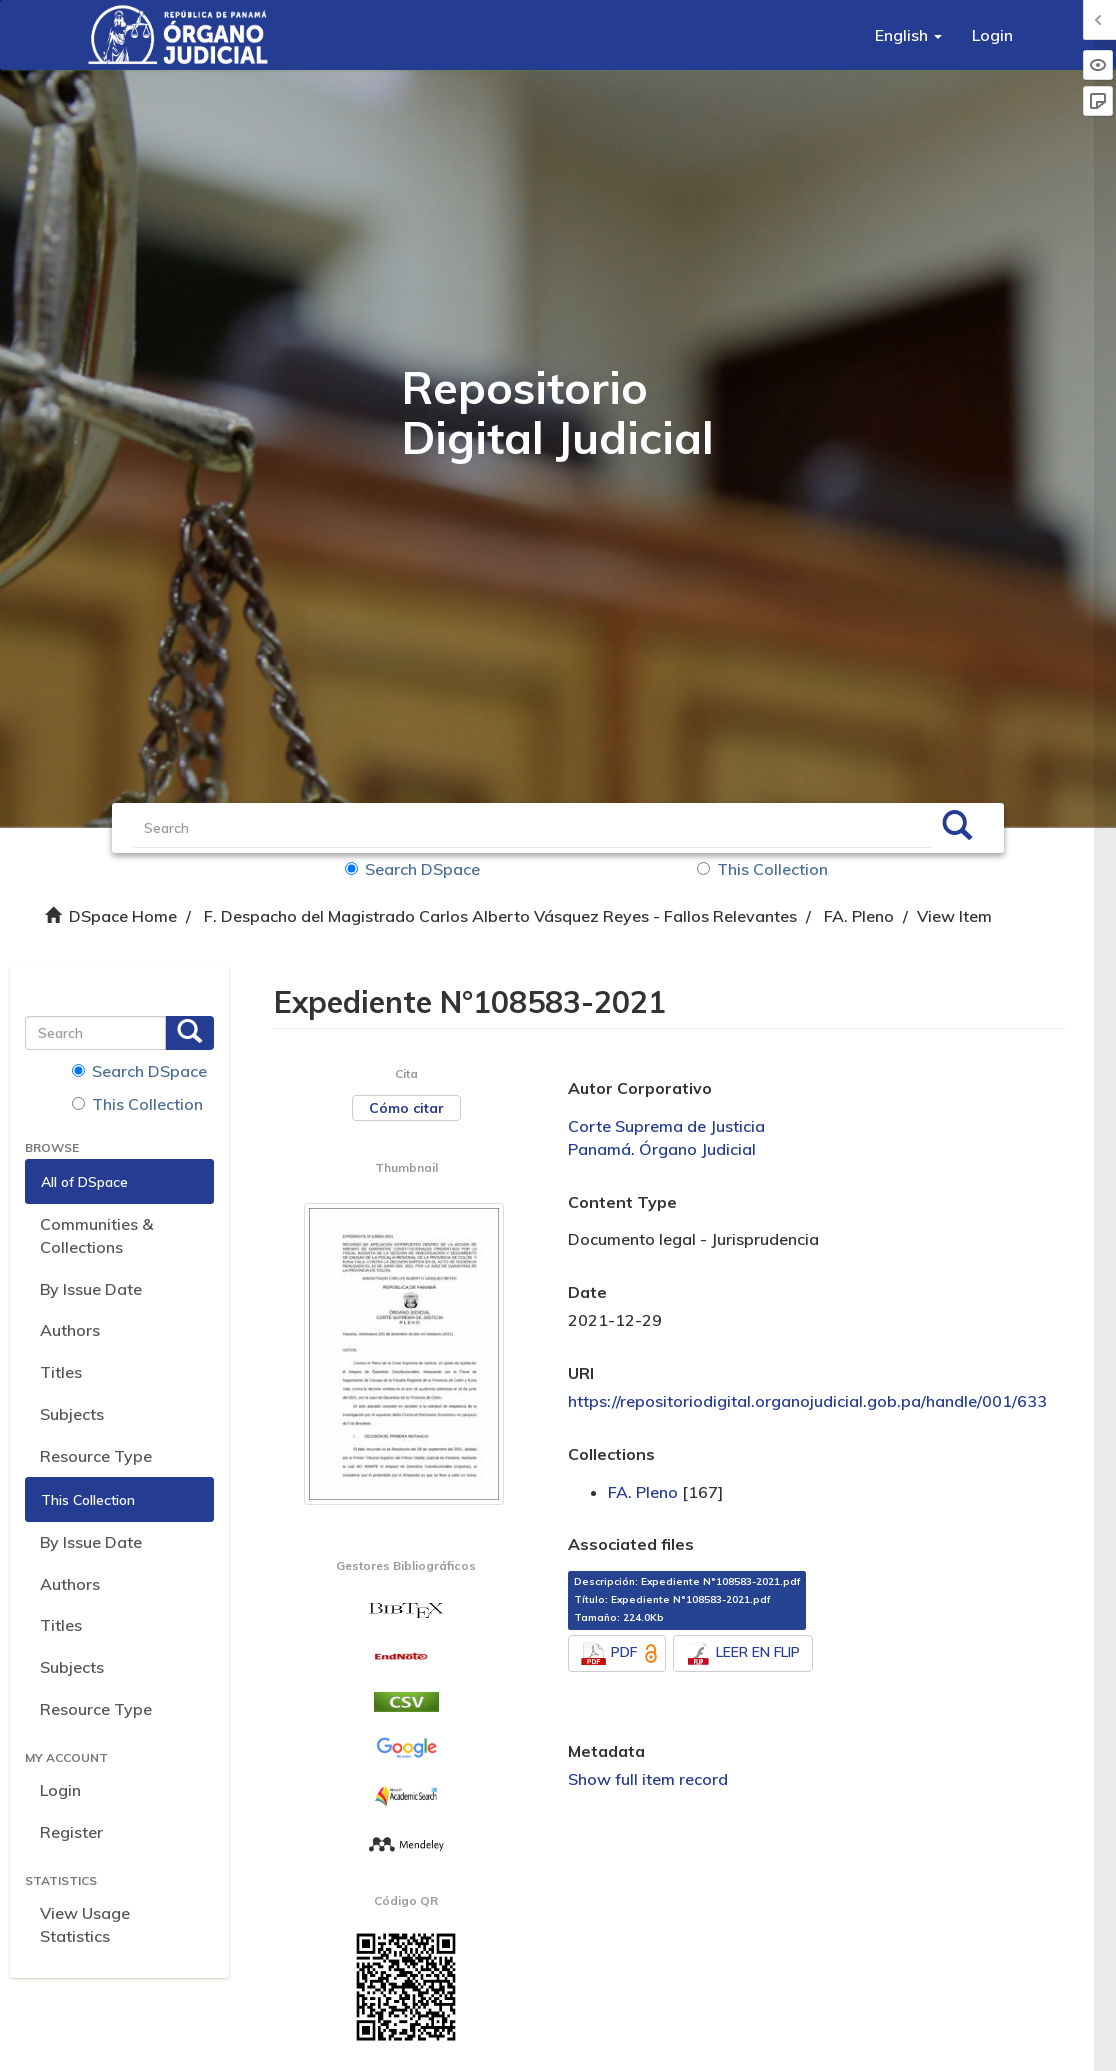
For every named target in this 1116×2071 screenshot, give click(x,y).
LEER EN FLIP (743, 1653)
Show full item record (648, 1779)
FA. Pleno (859, 916)
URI (581, 1373)
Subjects (72, 1414)
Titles (61, 1372)
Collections (611, 1454)
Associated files (631, 1544)
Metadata (606, 1751)
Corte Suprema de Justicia (666, 1126)
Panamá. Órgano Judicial (662, 1149)
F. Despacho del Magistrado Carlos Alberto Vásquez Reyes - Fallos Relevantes (500, 916)
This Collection (762, 869)
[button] (908, 35)
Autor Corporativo (640, 1088)
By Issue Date (91, 1289)
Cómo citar (406, 1108)
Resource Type (96, 1456)
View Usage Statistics (85, 1924)
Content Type (622, 1202)
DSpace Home (123, 916)
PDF (621, 1653)
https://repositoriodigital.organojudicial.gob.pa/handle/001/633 (807, 1401)
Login (60, 1790)
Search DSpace (412, 869)
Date (587, 1292)
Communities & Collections (96, 1235)
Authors (70, 1330)
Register (71, 1832)
